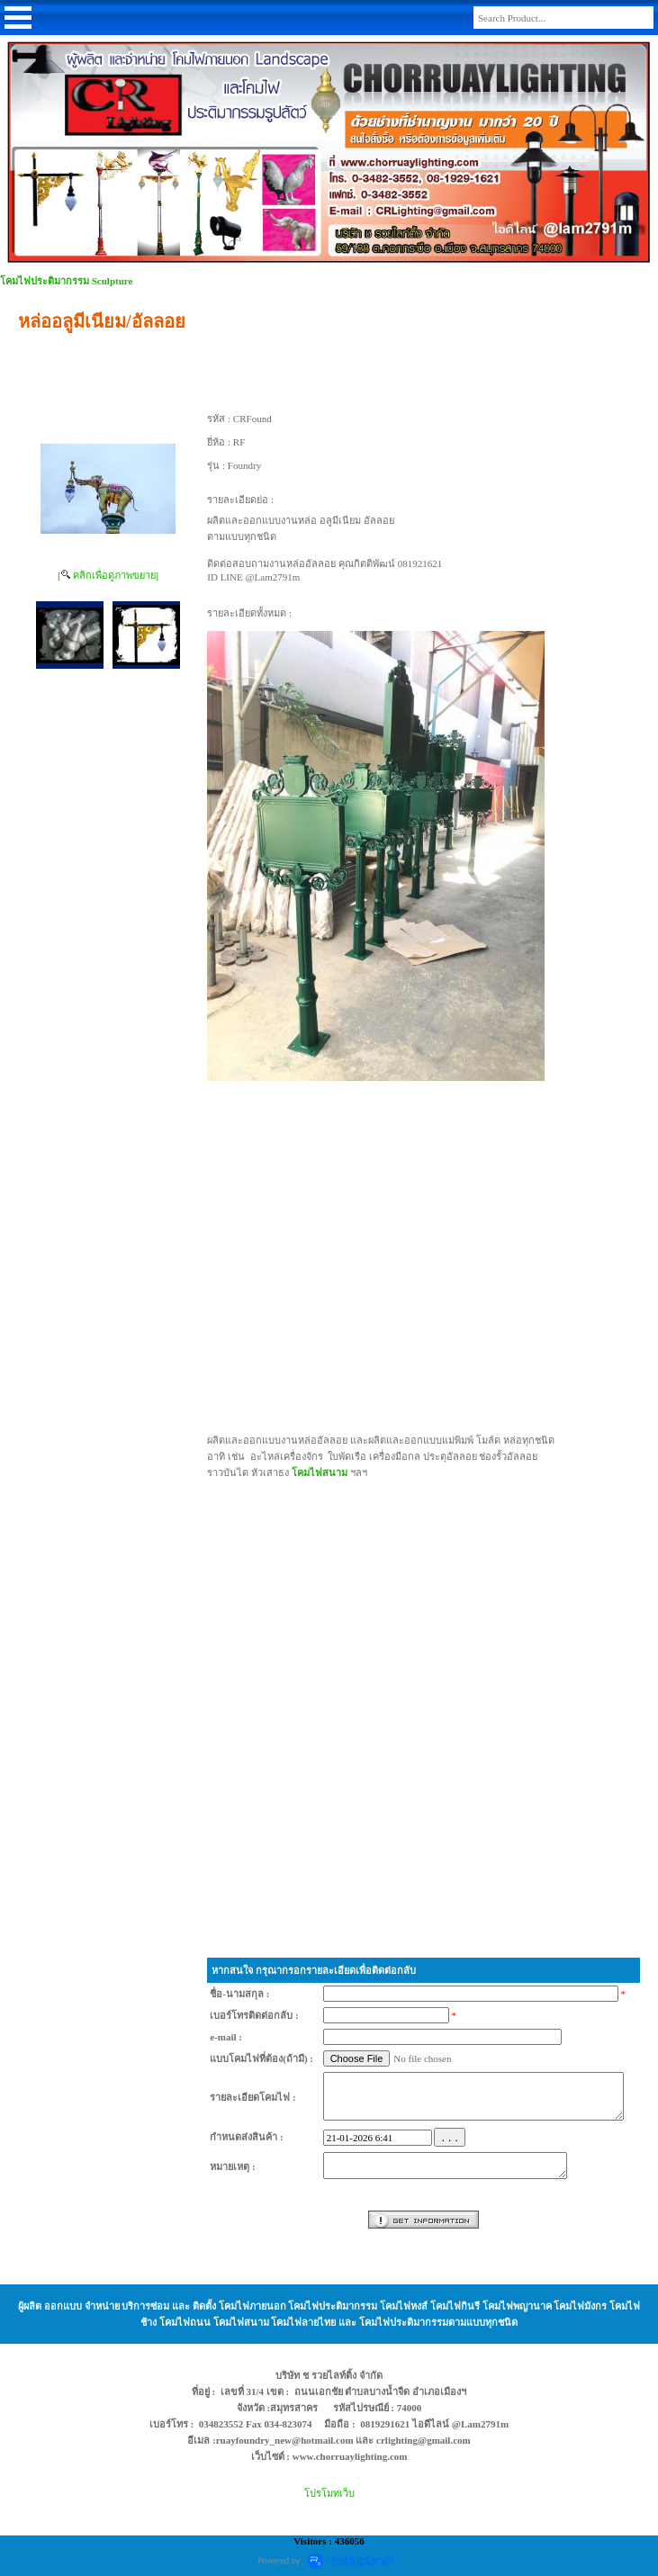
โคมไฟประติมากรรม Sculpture (66, 280)
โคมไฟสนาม (319, 1472)
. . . (449, 2137)
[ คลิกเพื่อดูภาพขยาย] (108, 575)
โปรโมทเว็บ (329, 2493)
